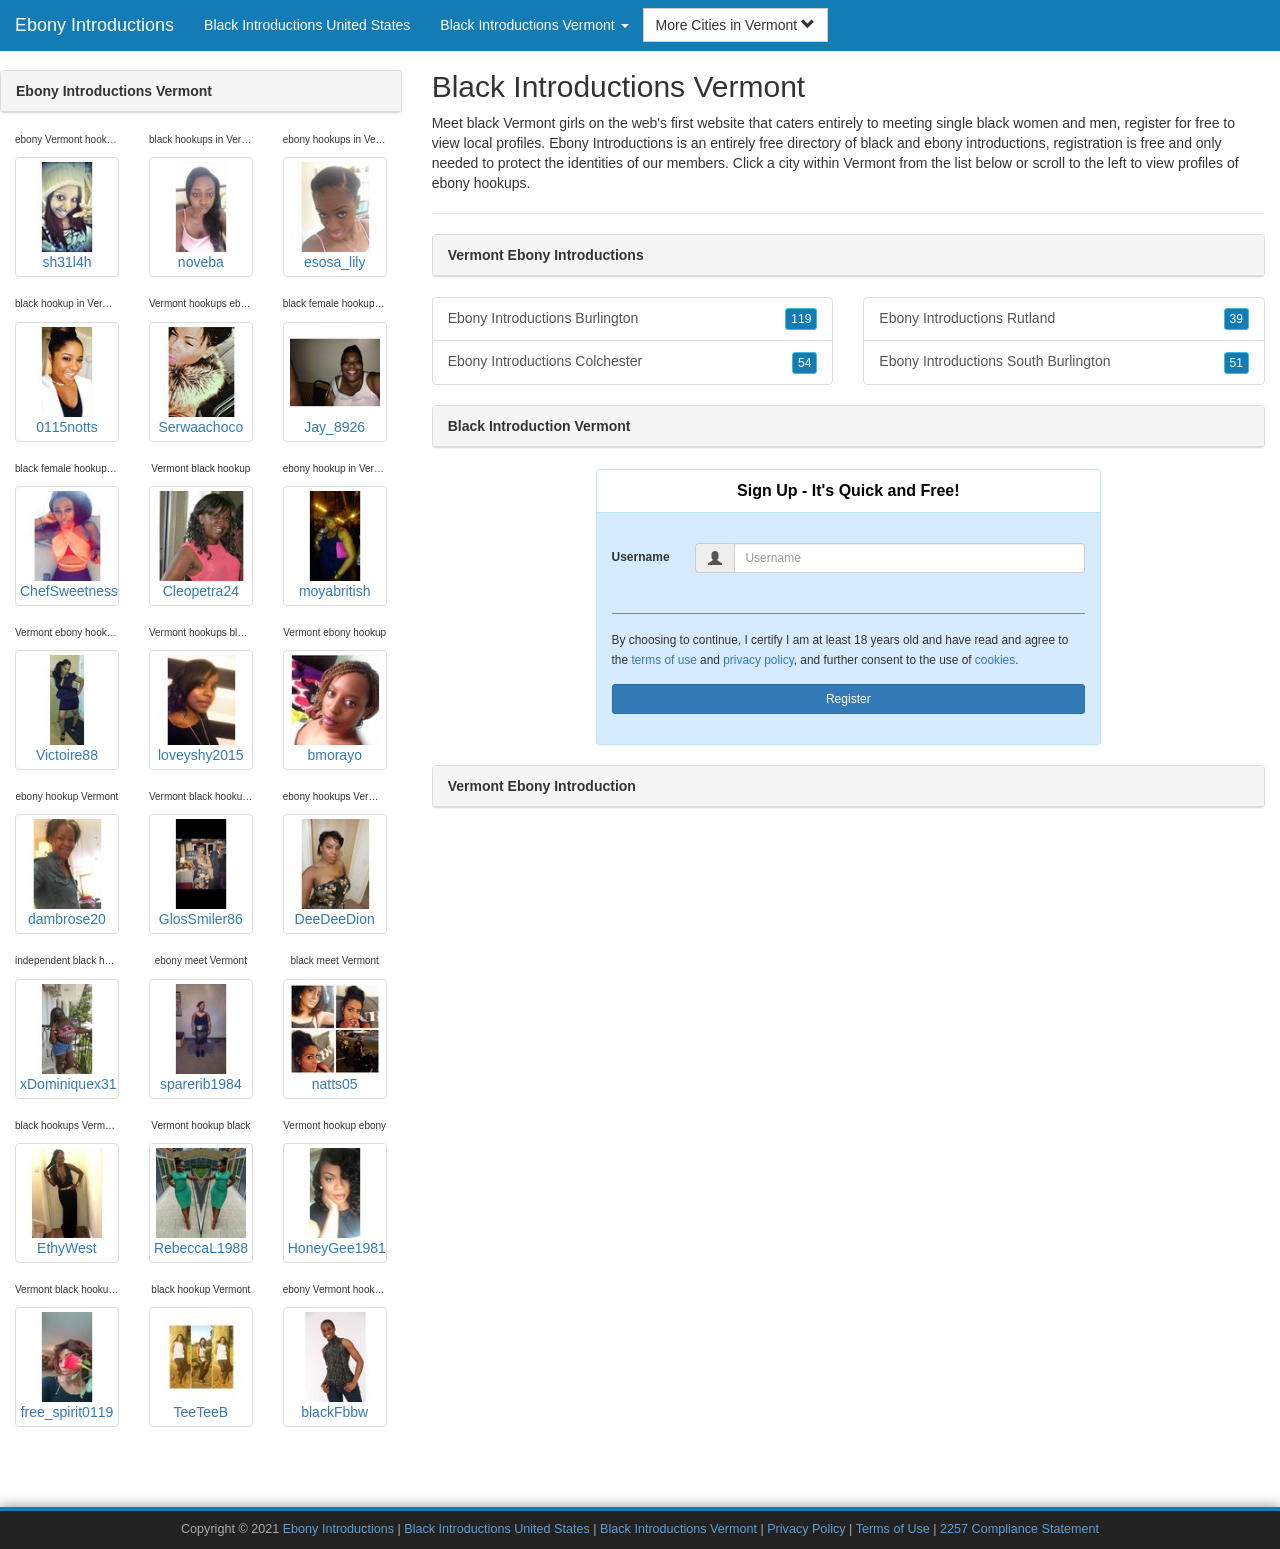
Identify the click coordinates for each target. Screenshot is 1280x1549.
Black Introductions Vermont (678, 1529)
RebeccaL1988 (201, 1202)
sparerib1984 (201, 1038)
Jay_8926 (335, 381)
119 (801, 319)
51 (1236, 363)
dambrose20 (67, 873)
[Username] (909, 558)
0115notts (67, 381)
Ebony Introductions (94, 25)
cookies (995, 660)
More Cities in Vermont (736, 25)
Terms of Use (893, 1529)
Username (641, 557)
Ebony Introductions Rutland (1064, 319)
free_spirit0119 (67, 1366)
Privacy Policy (806, 1529)
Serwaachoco (201, 381)
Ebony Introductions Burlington (633, 319)
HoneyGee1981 (337, 1202)
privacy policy (758, 660)
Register (848, 699)
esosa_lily (335, 216)
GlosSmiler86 (201, 873)
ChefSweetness (69, 545)
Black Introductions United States (307, 25)
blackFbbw (335, 1366)
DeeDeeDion (335, 873)
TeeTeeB (201, 1366)
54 (804, 363)
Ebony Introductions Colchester (633, 362)
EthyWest (67, 1202)
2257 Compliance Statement (1019, 1529)
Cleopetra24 (201, 545)
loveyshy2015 (201, 709)
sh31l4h (67, 216)
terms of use (663, 660)
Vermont (869, 163)
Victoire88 (67, 709)
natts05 (335, 1038)
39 (1236, 319)
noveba (201, 216)
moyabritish (335, 545)
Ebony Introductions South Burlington (1064, 362)
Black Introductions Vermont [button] (534, 25)
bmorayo (335, 709)
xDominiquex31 (68, 1038)
